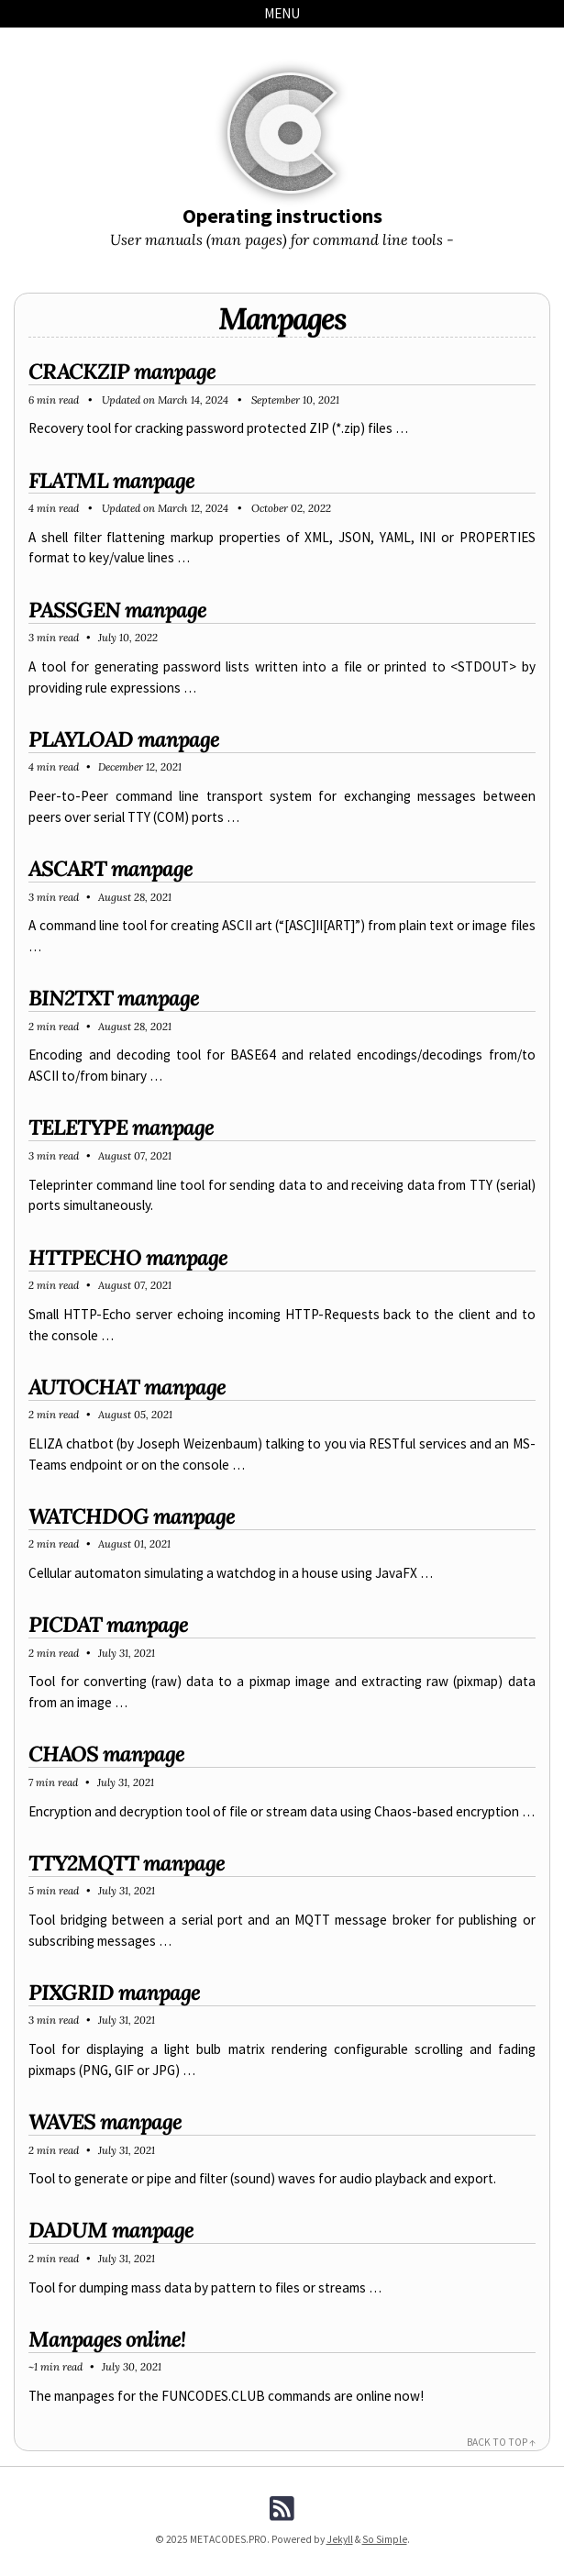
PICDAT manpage (108, 1624)
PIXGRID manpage (114, 1992)
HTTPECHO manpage (127, 1257)
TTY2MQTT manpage (126, 1862)
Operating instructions (282, 215)
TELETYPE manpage (121, 1127)
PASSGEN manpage (117, 609)
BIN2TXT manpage (113, 997)
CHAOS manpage (106, 1753)
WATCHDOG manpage (131, 1516)
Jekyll (339, 2539)
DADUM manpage (111, 2229)
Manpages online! (106, 2339)
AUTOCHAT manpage (127, 1386)
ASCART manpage (110, 868)
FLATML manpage (111, 480)
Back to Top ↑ (501, 2442)
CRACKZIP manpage (122, 371)
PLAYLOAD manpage (123, 739)
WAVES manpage (105, 2121)
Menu (282, 13)
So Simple (384, 2539)
